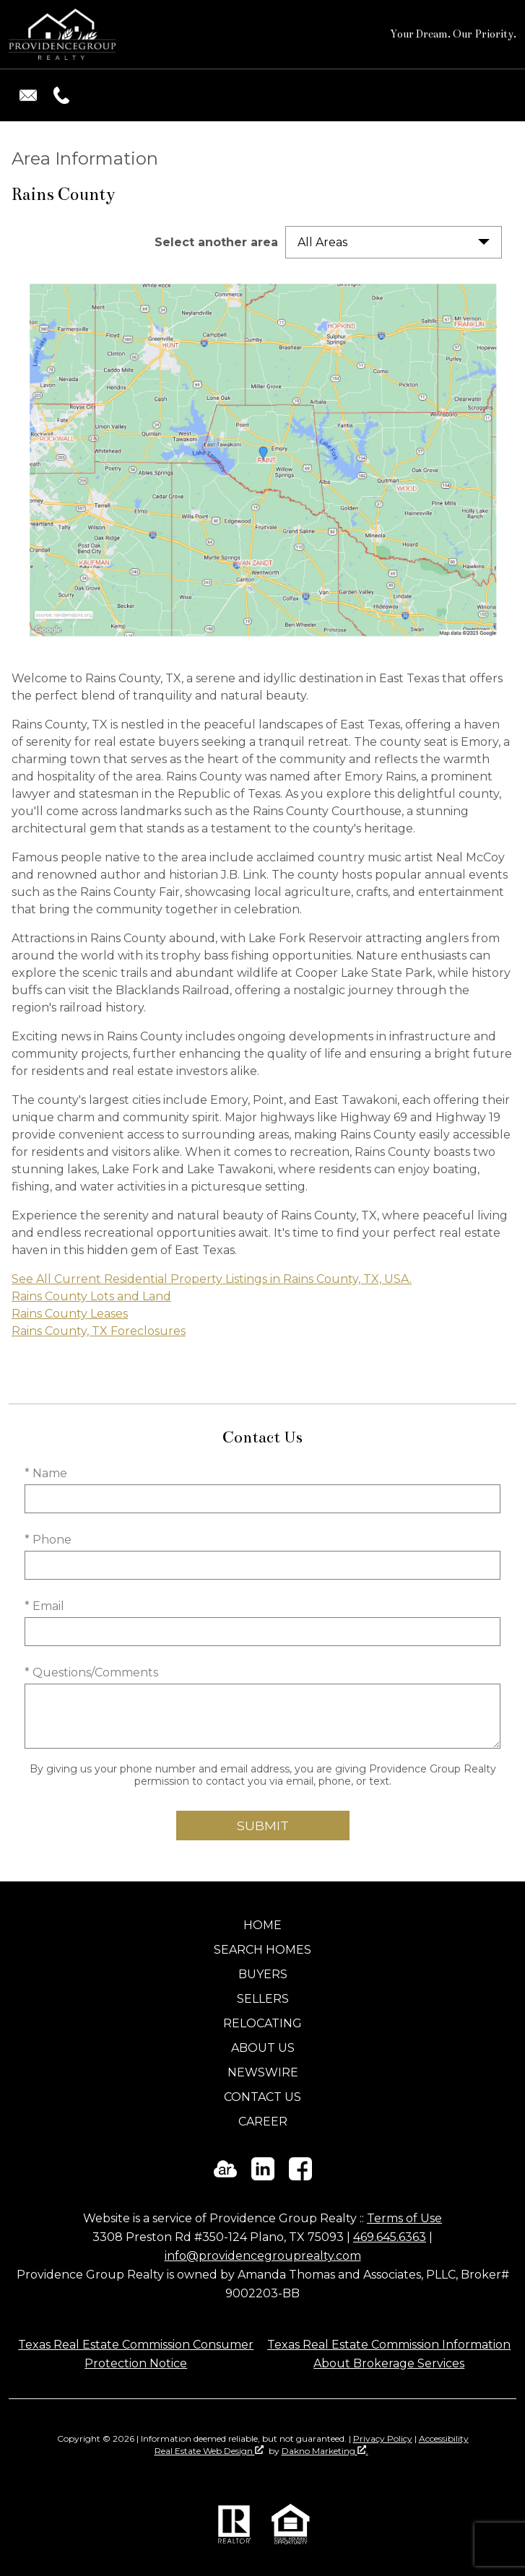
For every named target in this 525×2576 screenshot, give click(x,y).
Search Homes (262, 1950)
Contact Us (262, 2097)
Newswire (262, 2072)
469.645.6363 (389, 2237)
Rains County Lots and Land (91, 1296)
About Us (263, 2048)
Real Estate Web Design (209, 2450)
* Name (46, 1473)
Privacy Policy (382, 2438)
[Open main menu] (499, 95)
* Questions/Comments (91, 1672)
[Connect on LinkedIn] (262, 2176)
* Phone (48, 1539)
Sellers (263, 1999)
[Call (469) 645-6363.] (58, 95)
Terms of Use (404, 2218)
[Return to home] (62, 34)
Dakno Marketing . (325, 2450)
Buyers (262, 1974)
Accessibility (444, 2438)
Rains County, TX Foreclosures (99, 1331)
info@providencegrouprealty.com (263, 2256)
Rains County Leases (70, 1313)
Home (262, 1925)
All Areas (322, 242)
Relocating (262, 2023)
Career (262, 2121)
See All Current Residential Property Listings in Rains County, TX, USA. (212, 1279)
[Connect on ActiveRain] (225, 2176)
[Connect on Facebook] (300, 2176)
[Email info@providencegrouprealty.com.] (28, 95)
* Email (44, 1606)
